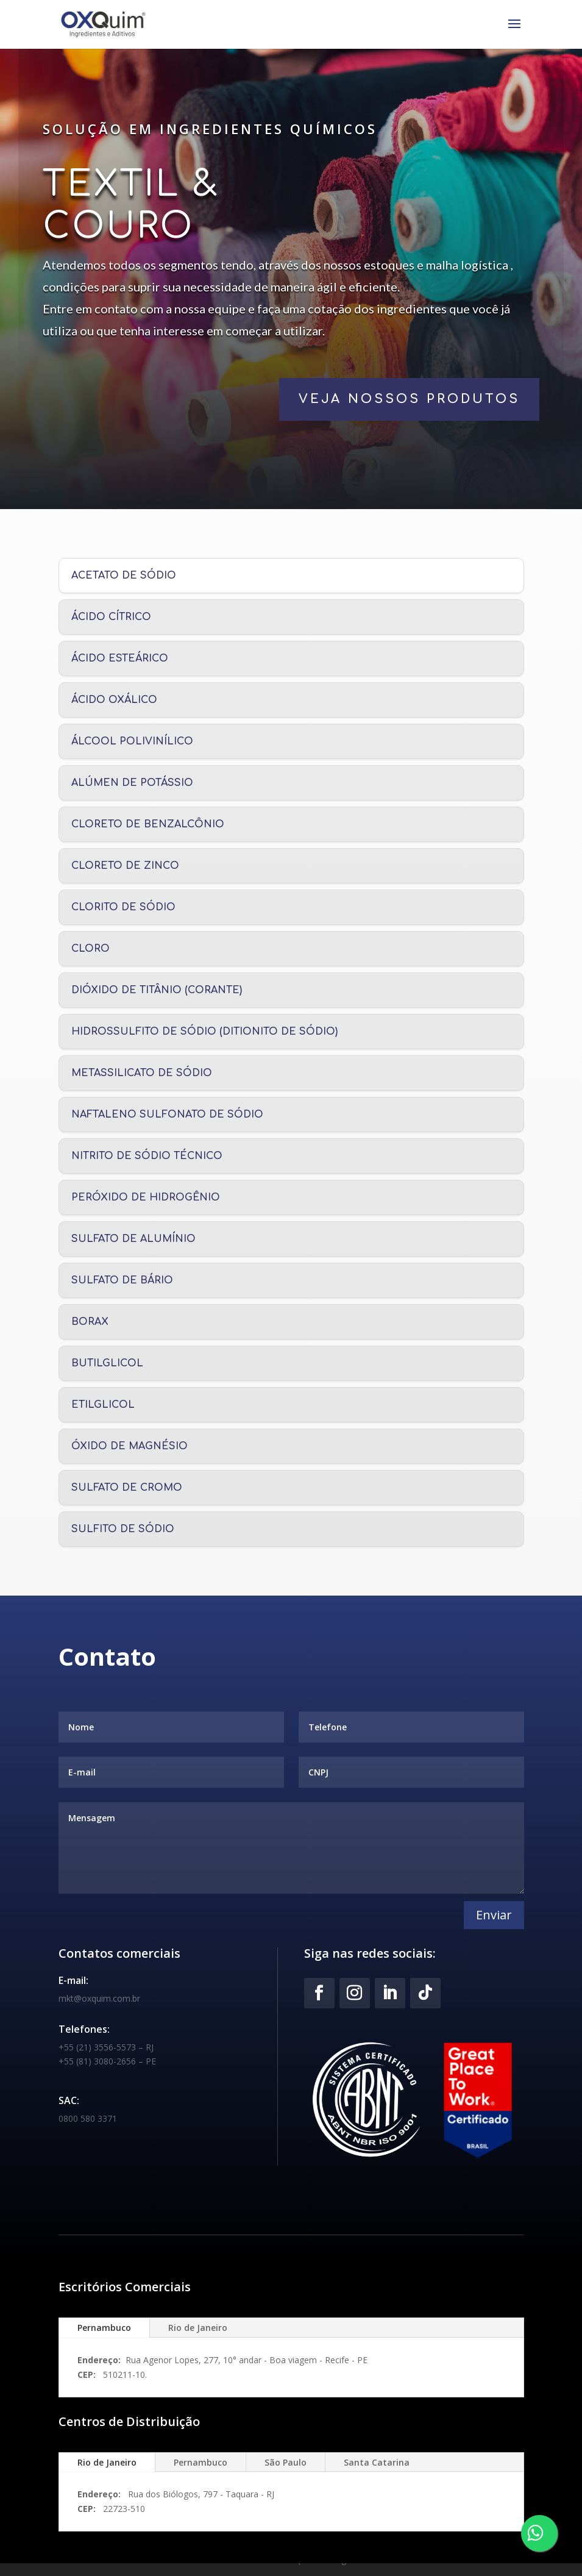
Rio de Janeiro (197, 2327)
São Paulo (285, 2462)
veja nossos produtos (353, 399)
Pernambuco (104, 2327)
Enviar (494, 1915)
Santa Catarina (377, 2462)
